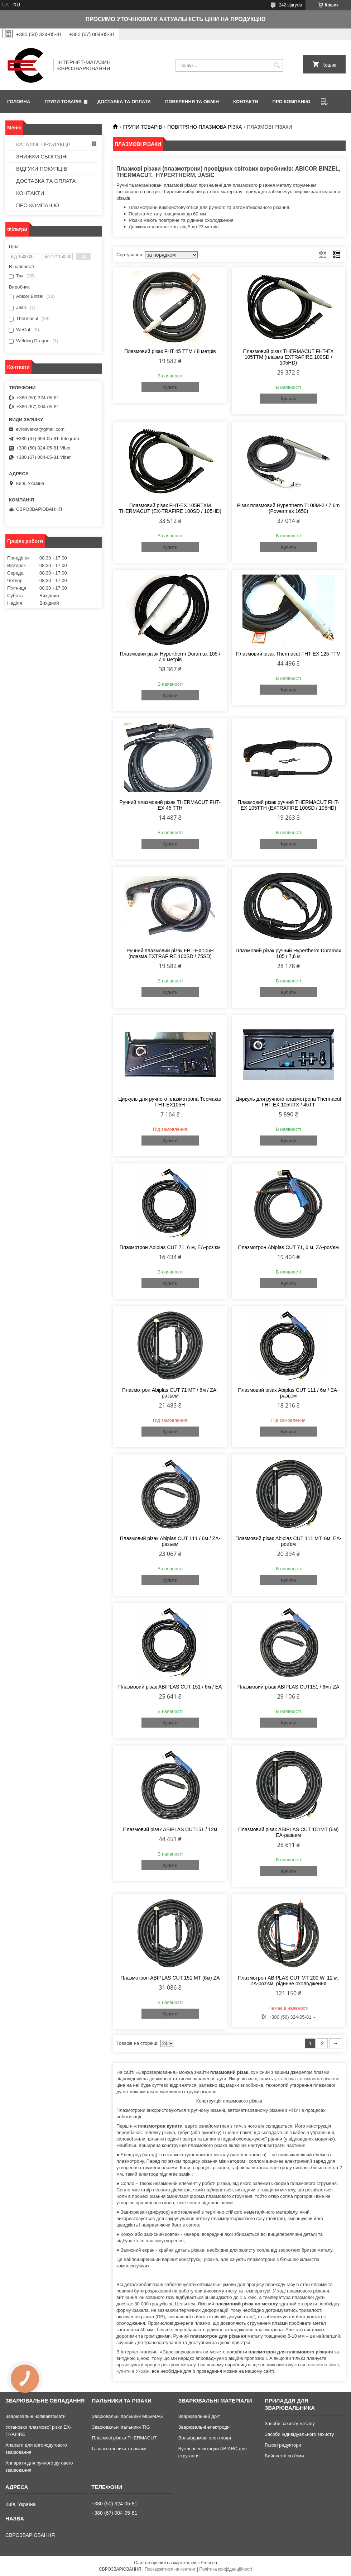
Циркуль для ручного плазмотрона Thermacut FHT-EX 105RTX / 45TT (288, 1102)
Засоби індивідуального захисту (299, 2434)
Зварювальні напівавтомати (35, 2416)
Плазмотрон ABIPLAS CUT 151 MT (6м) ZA (170, 1978)
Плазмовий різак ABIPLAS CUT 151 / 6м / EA (170, 1687)
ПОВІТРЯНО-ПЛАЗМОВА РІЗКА (204, 127)
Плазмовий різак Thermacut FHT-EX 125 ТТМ (288, 654)
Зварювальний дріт (199, 2416)
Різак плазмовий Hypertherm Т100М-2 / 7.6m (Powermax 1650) (288, 508)
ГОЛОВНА (18, 101)
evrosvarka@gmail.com (40, 429)
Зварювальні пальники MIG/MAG (127, 2416)
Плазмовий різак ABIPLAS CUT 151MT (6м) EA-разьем (288, 1832)
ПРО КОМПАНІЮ (292, 101)
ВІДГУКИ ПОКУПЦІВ (41, 169)
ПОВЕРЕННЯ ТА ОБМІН (192, 101)
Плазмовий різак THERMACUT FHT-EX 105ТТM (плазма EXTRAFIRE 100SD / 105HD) (288, 357)
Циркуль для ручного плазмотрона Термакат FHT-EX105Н (170, 1102)
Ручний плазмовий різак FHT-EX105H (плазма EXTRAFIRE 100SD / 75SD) (169, 953)
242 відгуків (290, 5)
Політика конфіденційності (225, 2569)
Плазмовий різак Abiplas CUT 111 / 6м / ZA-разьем (170, 1541)
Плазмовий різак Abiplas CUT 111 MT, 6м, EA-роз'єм (288, 1541)
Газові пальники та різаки (119, 2448)
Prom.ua (209, 2562)
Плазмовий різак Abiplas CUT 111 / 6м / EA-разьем (288, 1393)
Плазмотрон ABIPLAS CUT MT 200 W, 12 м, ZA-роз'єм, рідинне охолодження (288, 1980)
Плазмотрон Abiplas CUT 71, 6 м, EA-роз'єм (170, 1247)
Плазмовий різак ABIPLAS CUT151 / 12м (170, 1829)
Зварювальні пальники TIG (121, 2427)
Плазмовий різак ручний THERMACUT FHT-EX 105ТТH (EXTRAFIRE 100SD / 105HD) (288, 805)
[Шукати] (276, 65)
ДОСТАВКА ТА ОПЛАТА (124, 101)
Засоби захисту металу (290, 2423)
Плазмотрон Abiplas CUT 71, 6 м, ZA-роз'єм (288, 1247)
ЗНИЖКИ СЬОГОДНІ (42, 156)
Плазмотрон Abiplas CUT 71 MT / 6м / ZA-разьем (170, 1393)
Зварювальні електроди (204, 2427)
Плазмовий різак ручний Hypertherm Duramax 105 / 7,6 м (288, 953)
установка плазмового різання (307, 2078)
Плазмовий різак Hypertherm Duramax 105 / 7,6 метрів (170, 656)
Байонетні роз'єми (284, 2455)
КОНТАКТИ (245, 101)
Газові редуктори (283, 2445)
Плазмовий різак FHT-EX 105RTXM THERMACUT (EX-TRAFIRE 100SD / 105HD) (170, 508)
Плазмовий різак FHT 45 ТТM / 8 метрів (170, 351)
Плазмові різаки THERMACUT (124, 2438)
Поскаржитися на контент (170, 2569)
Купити (170, 387)
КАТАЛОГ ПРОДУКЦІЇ (43, 144)
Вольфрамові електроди (204, 2438)
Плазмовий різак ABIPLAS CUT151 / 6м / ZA (288, 1687)
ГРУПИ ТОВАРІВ (63, 101)
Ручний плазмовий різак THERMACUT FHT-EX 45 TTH (170, 805)
